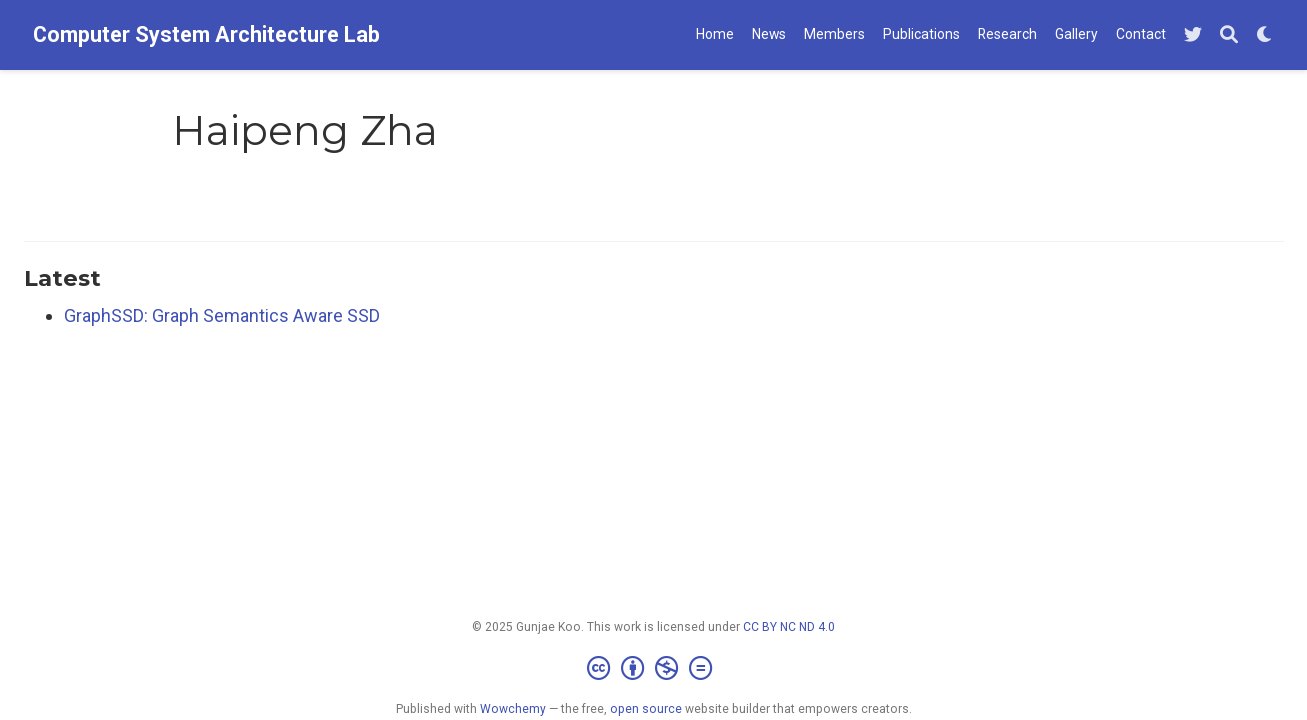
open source (646, 709)
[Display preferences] (1265, 35)
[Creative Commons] (653, 669)
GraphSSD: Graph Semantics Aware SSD (222, 315)
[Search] (1229, 35)
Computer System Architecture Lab (206, 34)
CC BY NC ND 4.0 (789, 627)
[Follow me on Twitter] (1193, 35)
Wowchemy (513, 709)
